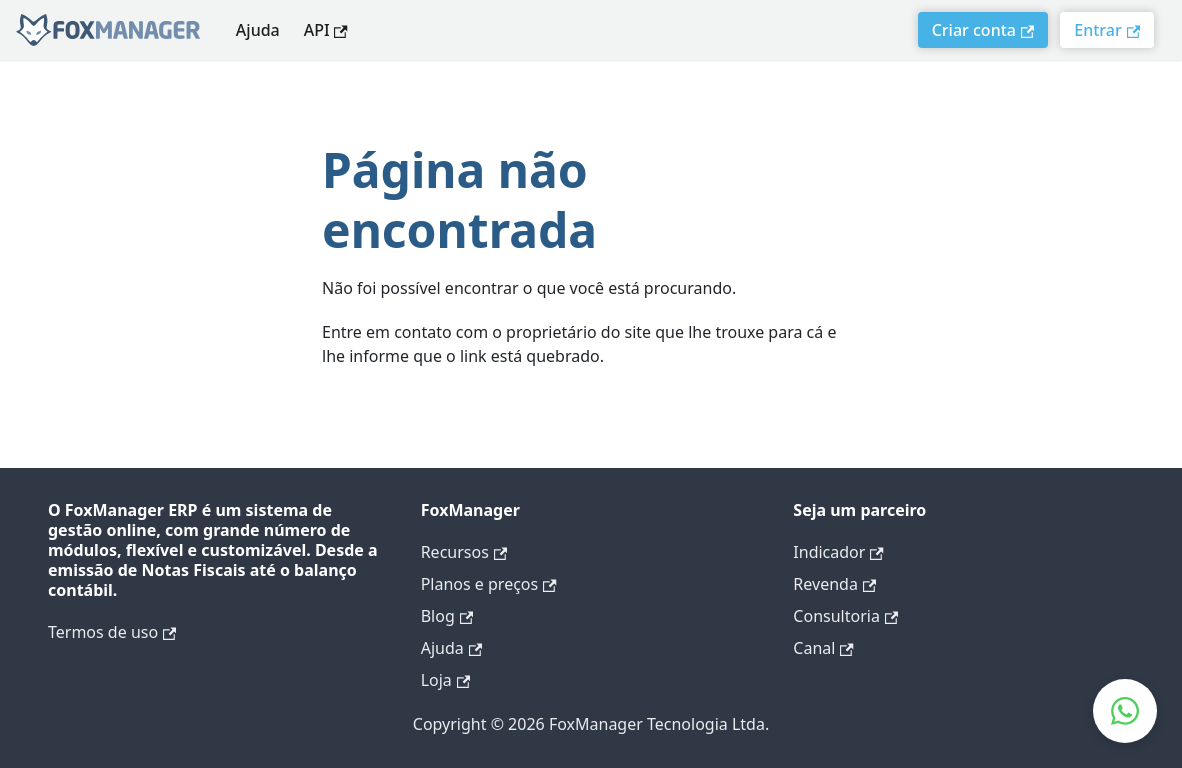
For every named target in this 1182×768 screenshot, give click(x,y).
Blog (447, 616)
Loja (445, 680)
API (326, 30)
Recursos (464, 552)
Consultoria (845, 616)
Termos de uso (112, 632)
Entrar (1107, 30)
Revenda (834, 584)
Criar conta (983, 30)
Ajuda (258, 30)
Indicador (838, 552)
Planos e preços (489, 584)
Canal (823, 648)
